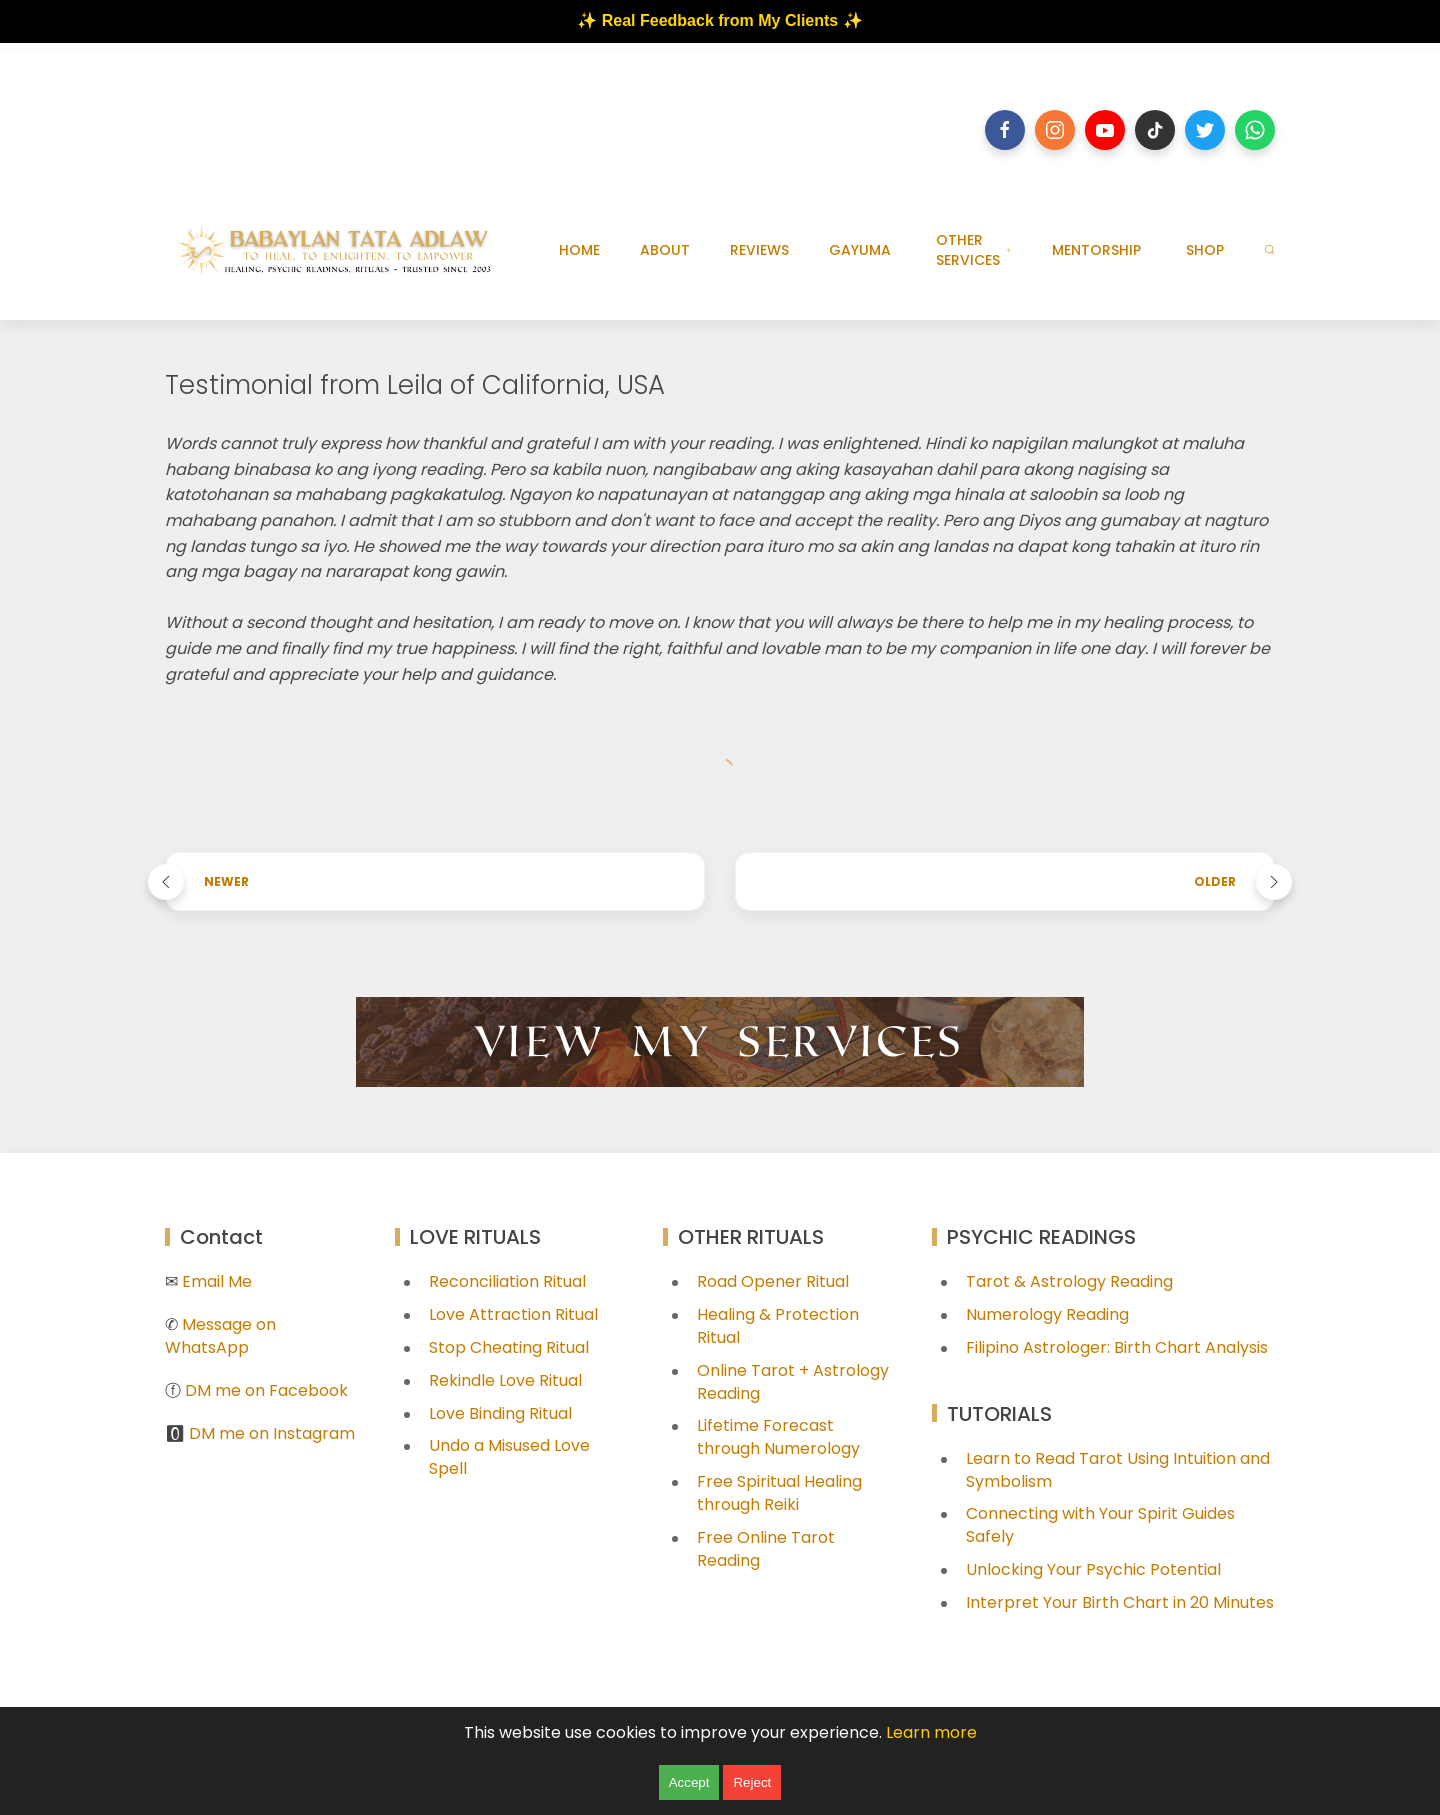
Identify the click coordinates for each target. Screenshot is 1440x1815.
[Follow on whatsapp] (1255, 130)
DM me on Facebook (266, 1390)
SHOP (1205, 250)
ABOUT (665, 250)
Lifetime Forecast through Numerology (778, 1437)
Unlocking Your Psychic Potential (1093, 1569)
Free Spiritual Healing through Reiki (779, 1493)
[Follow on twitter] (1205, 130)
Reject (752, 1782)
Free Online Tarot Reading (766, 1549)
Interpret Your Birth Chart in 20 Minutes (1120, 1602)
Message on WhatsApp (220, 1336)
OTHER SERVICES (974, 250)
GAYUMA (860, 250)
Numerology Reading (1047, 1314)
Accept (689, 1782)
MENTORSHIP (1096, 250)
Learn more (931, 1732)
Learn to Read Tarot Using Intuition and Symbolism (1118, 1470)
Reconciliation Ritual (507, 1281)
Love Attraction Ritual (513, 1314)
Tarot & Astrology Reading (1069, 1281)
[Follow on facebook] (1005, 130)
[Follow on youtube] (1105, 130)
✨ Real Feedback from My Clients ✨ (719, 20)
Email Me (217, 1281)
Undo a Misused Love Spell (509, 1457)
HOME (579, 250)
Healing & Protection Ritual (778, 1326)
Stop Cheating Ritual (509, 1347)
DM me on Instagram (272, 1433)
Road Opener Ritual (773, 1281)
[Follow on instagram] (1055, 130)
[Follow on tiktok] (1155, 130)
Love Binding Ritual (500, 1413)
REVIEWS (759, 250)
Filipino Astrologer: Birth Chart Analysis (1117, 1347)
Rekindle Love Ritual (505, 1380)
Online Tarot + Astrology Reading (793, 1382)
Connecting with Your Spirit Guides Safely (1100, 1525)
